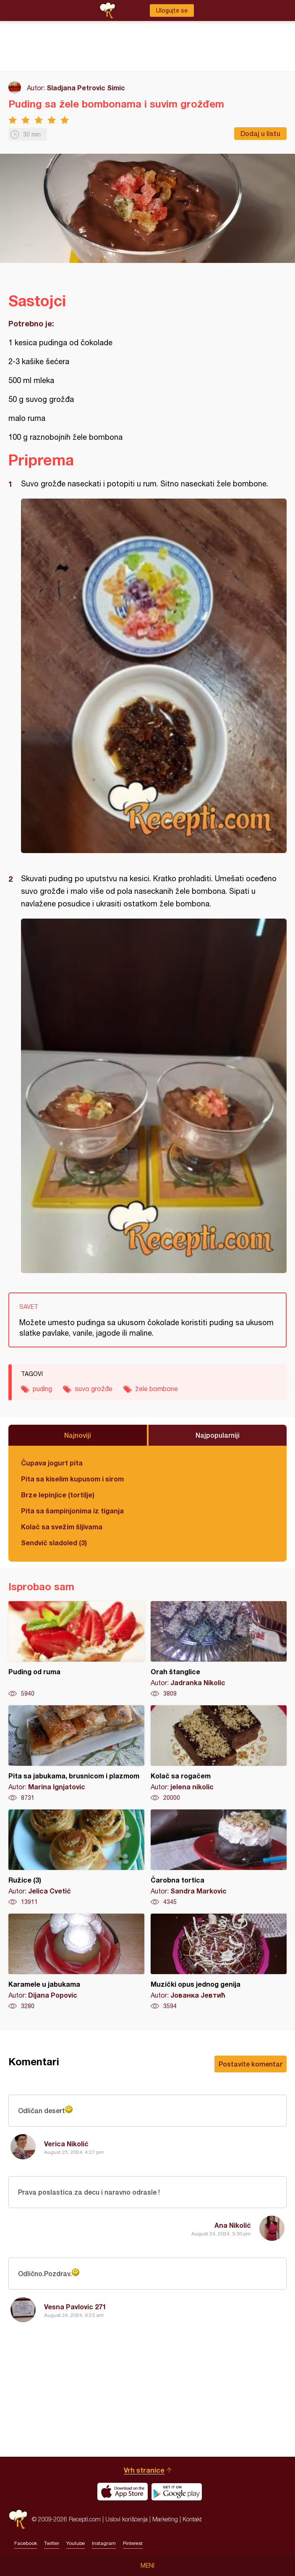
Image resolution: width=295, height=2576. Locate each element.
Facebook (25, 2543)
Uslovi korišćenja (126, 2519)
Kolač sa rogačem (219, 1753)
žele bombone (156, 1388)
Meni (147, 2565)
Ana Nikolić (232, 2225)
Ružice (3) (76, 1857)
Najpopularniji (218, 1435)
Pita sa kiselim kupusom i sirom (72, 1479)
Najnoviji (77, 1435)
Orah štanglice (219, 1649)
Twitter (51, 2543)
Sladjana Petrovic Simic (86, 88)
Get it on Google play (176, 2491)
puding (42, 1388)
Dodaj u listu (260, 133)
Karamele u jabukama (76, 1962)
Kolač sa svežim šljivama (61, 1527)
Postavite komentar (250, 2064)
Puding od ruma (76, 1649)
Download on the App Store (122, 2491)
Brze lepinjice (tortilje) (57, 1495)
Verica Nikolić (66, 2144)
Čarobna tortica (219, 1857)
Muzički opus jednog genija (219, 1962)
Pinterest (133, 2543)
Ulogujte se (172, 10)
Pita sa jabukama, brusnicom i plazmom (76, 1753)
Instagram (104, 2543)
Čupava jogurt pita (52, 1463)
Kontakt (192, 2519)
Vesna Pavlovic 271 (75, 2307)
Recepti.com (18, 2519)
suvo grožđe (93, 1388)
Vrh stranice (144, 2470)
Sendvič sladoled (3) (54, 1543)
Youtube (75, 2543)
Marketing (165, 2519)
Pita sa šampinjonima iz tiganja (72, 1511)
